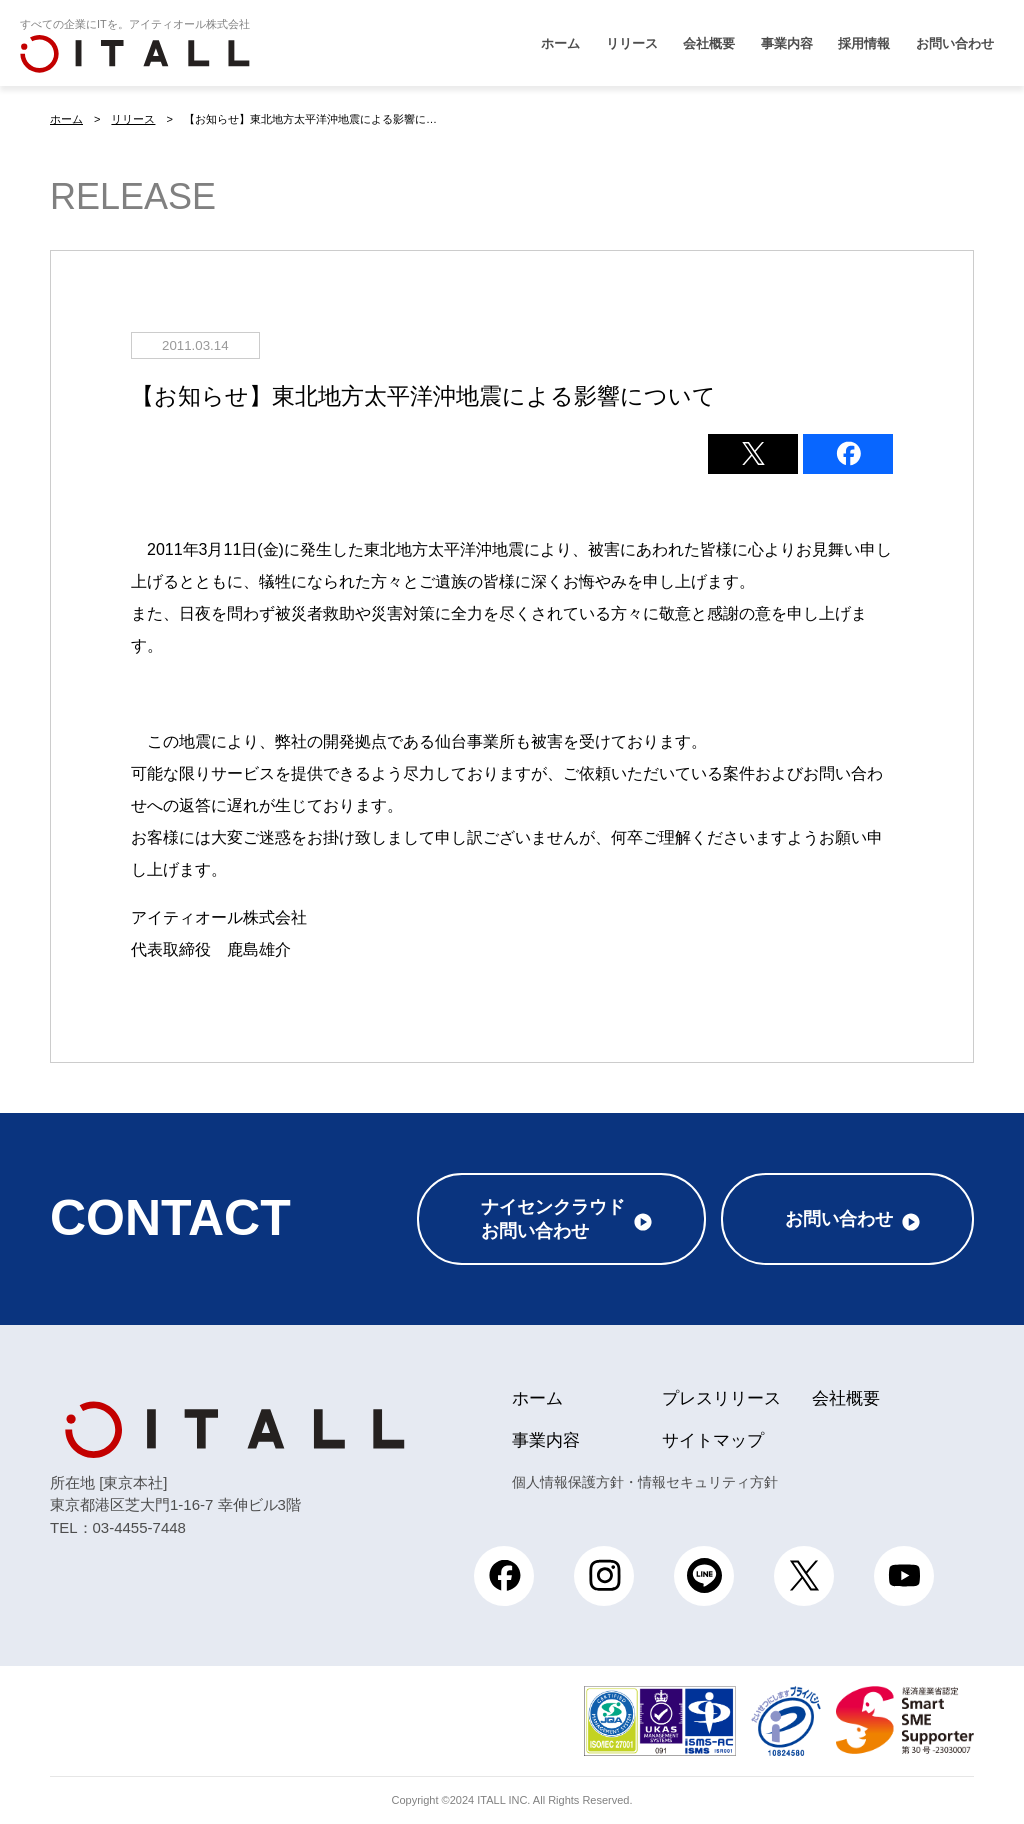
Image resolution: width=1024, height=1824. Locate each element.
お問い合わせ (955, 43)
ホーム (560, 43)
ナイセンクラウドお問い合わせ (553, 1219)
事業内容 (787, 43)
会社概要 (709, 43)
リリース (632, 43)
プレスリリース (721, 1398)
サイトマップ (713, 1440)
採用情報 (864, 43)
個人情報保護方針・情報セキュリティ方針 (645, 1482)
